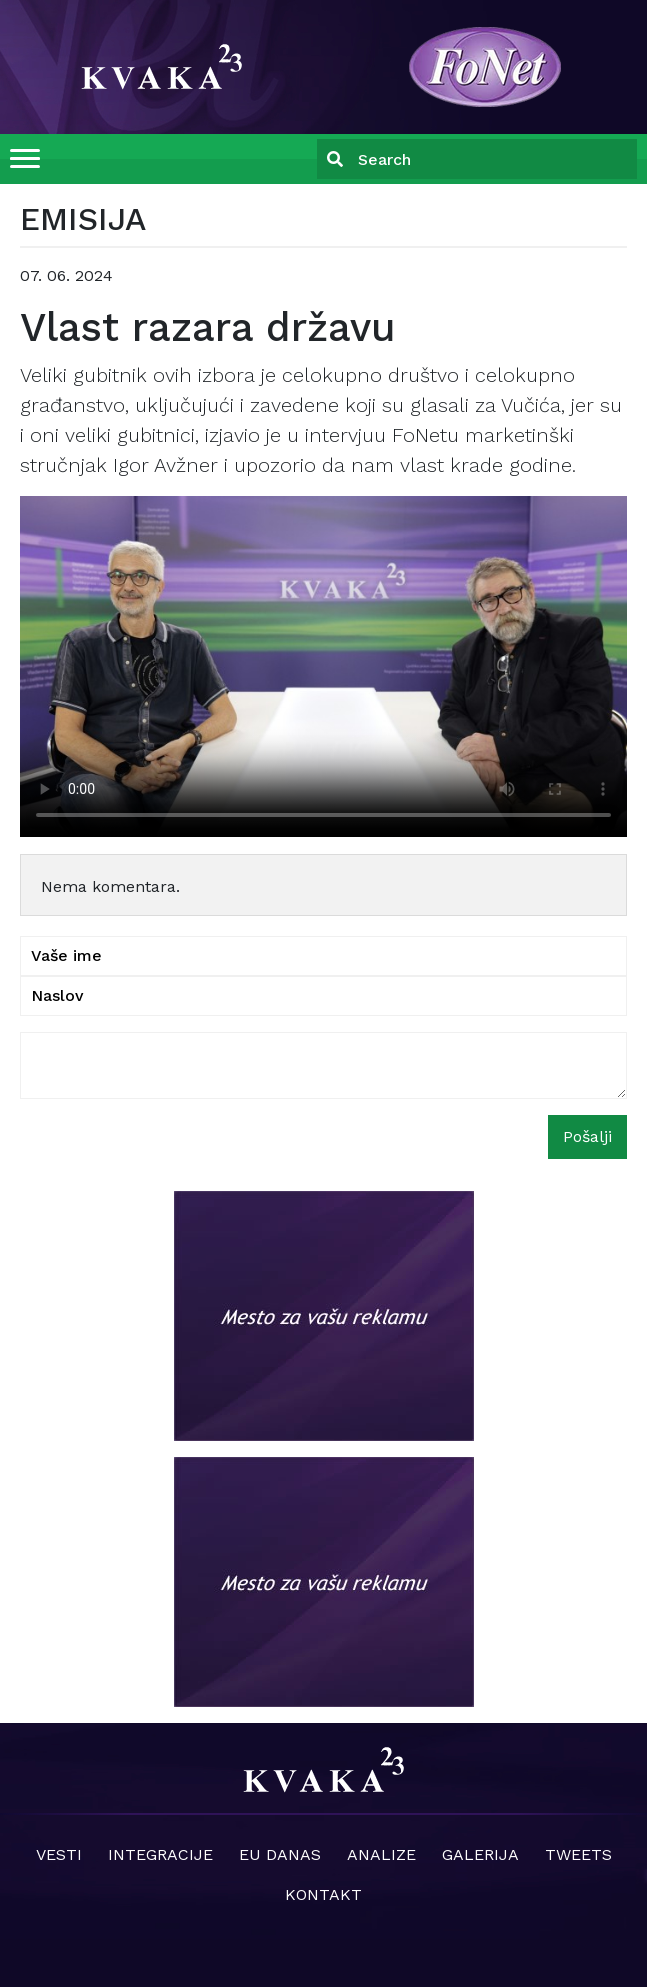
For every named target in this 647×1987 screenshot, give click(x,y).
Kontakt (323, 1894)
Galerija (480, 1854)
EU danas (280, 1854)
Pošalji (587, 1136)
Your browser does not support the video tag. (323, 666)
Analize (381, 1854)
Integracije (160, 1854)
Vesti (59, 1854)
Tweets (578, 1854)
